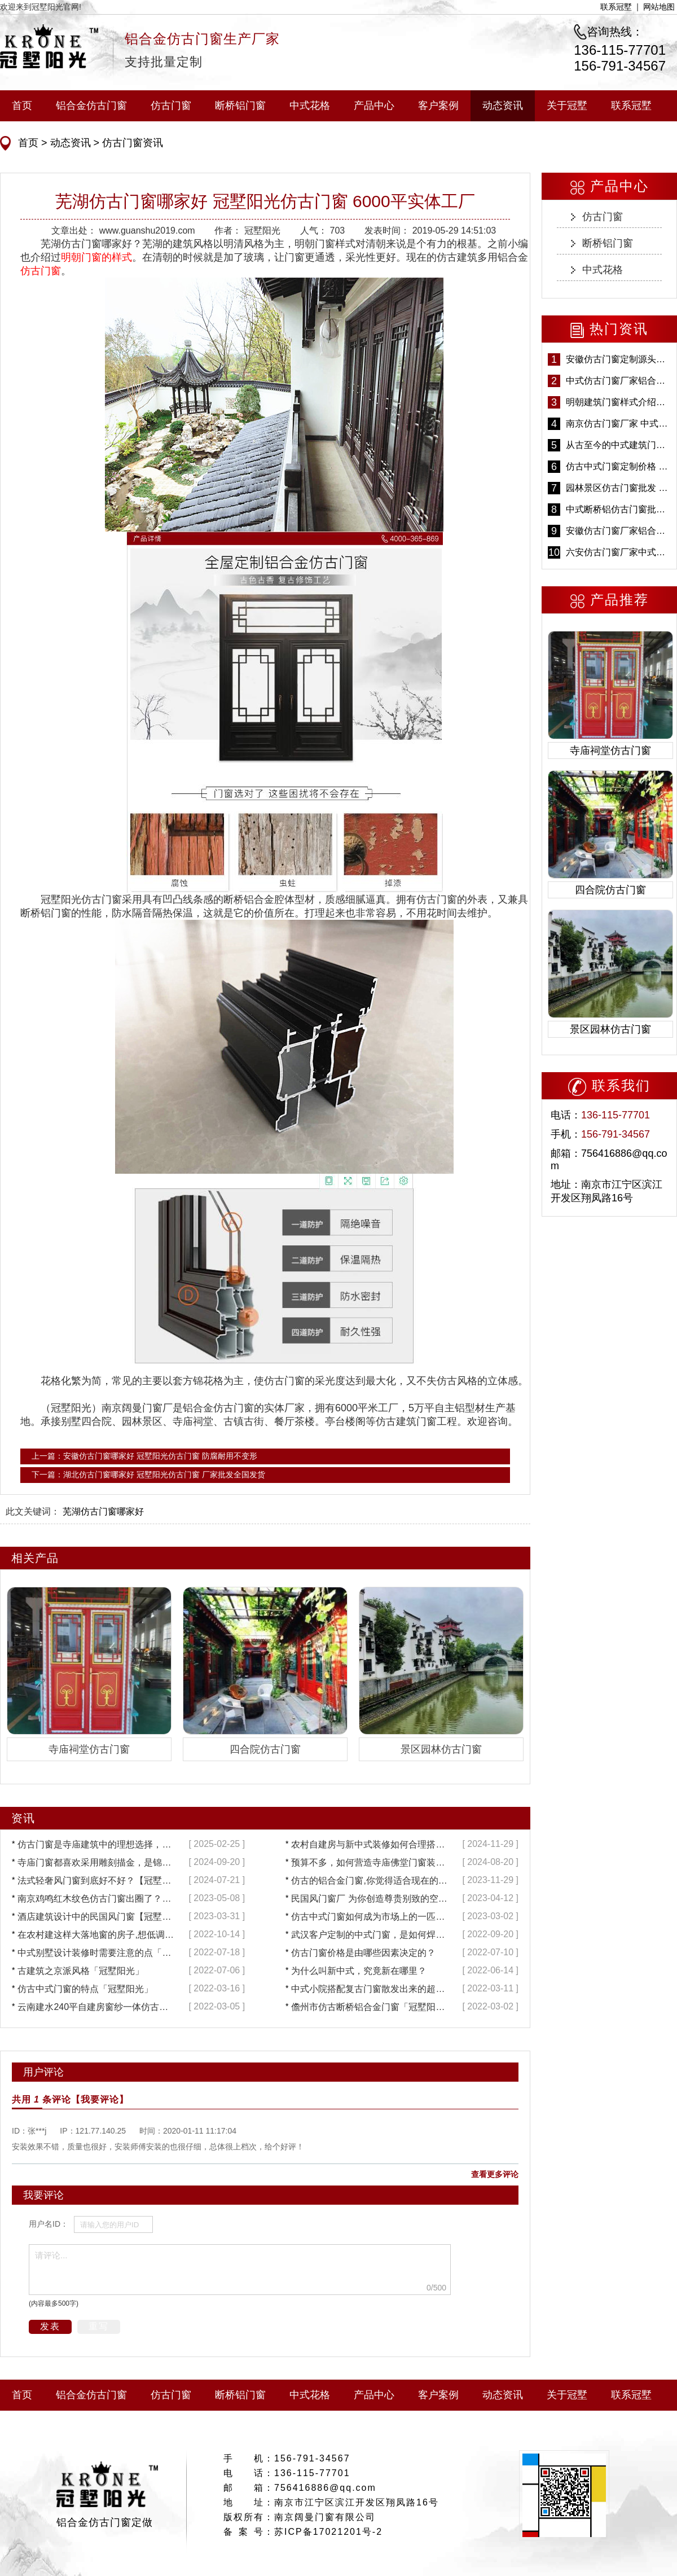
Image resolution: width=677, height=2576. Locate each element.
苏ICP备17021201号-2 (328, 2531)
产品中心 (374, 105)
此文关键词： (33, 1511)
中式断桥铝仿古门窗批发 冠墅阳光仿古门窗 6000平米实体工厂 (618, 509)
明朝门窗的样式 (96, 257)
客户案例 (438, 105)
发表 (50, 2326)
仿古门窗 (171, 105)
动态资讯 (502, 105)
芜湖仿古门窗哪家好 (103, 1511)
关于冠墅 (567, 105)
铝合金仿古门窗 (91, 105)
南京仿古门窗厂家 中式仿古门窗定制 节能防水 (618, 423)
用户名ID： (48, 2223)
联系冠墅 (616, 6)
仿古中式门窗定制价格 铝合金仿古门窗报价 (618, 466)
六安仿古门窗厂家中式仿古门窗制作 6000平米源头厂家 (618, 552)
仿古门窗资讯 (131, 142)
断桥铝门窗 (240, 105)
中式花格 (309, 105)
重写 (99, 2326)
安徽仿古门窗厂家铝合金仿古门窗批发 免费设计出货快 (618, 531)
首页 (22, 105)
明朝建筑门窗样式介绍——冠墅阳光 (618, 402)
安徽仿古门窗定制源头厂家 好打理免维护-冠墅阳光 (618, 359)
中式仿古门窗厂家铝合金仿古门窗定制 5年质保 (618, 380)
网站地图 (659, 6)
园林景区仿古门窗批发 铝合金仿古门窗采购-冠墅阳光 (618, 488)
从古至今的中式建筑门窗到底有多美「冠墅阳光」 (618, 445)
